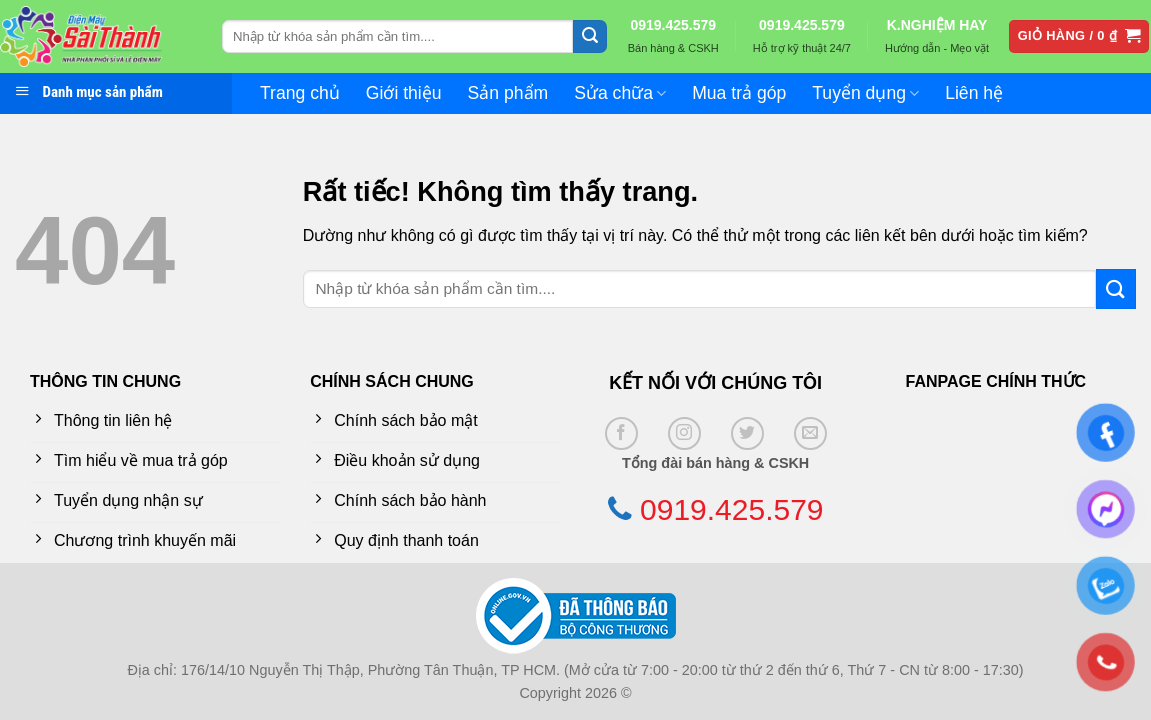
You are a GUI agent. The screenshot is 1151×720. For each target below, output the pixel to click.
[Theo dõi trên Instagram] (684, 433)
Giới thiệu (404, 93)
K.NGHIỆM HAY (937, 25)
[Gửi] (590, 37)
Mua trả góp (739, 93)
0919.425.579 (673, 25)
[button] (1079, 36)
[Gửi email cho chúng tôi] (810, 433)
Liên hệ (974, 93)
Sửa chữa (620, 93)
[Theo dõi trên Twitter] (747, 433)
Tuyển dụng (865, 93)
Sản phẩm (508, 93)
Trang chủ (300, 93)
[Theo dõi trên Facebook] (621, 433)
